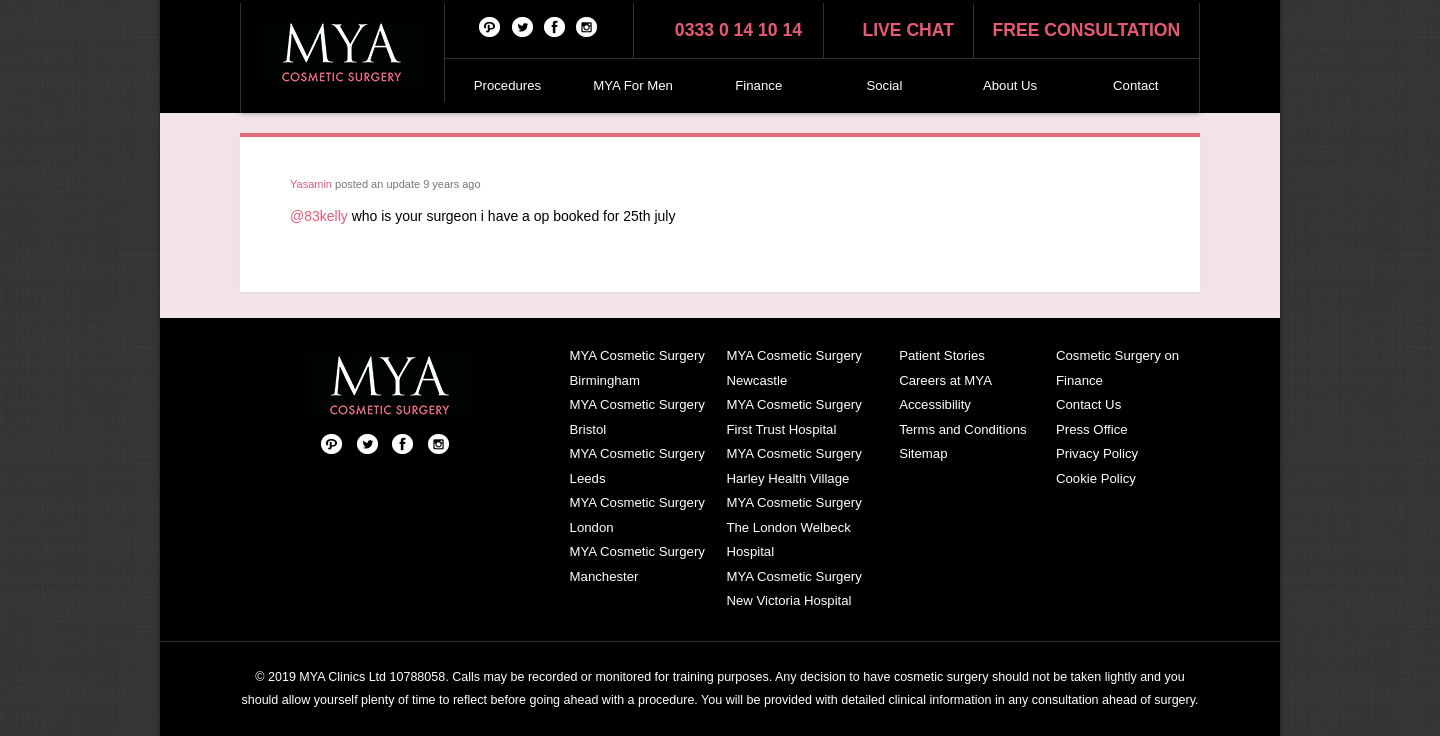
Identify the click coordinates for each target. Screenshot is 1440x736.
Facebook (555, 26)
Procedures (507, 85)
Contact (1135, 85)
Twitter (523, 26)
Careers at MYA (945, 380)
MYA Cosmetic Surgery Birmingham (637, 368)
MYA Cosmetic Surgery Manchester (637, 564)
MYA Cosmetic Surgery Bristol (637, 417)
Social (884, 85)
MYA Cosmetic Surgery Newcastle (793, 368)
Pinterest (490, 26)
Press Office (1092, 429)
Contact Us (1088, 404)
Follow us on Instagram (587, 26)
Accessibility (935, 404)
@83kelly (319, 216)
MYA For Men (633, 85)
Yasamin (311, 184)
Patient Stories (942, 355)
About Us (1010, 85)
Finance (758, 85)
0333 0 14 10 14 (738, 30)
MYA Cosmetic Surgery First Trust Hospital (793, 417)
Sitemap (923, 453)
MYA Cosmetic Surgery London (637, 515)
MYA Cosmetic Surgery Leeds (637, 466)
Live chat (908, 30)
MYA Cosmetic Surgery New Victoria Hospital (793, 589)
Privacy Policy (1097, 453)
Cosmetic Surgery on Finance (1117, 368)
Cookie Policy (1096, 478)
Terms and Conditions (963, 429)
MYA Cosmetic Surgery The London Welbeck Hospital (793, 527)
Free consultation (1087, 30)
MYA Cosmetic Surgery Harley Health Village (793, 466)
